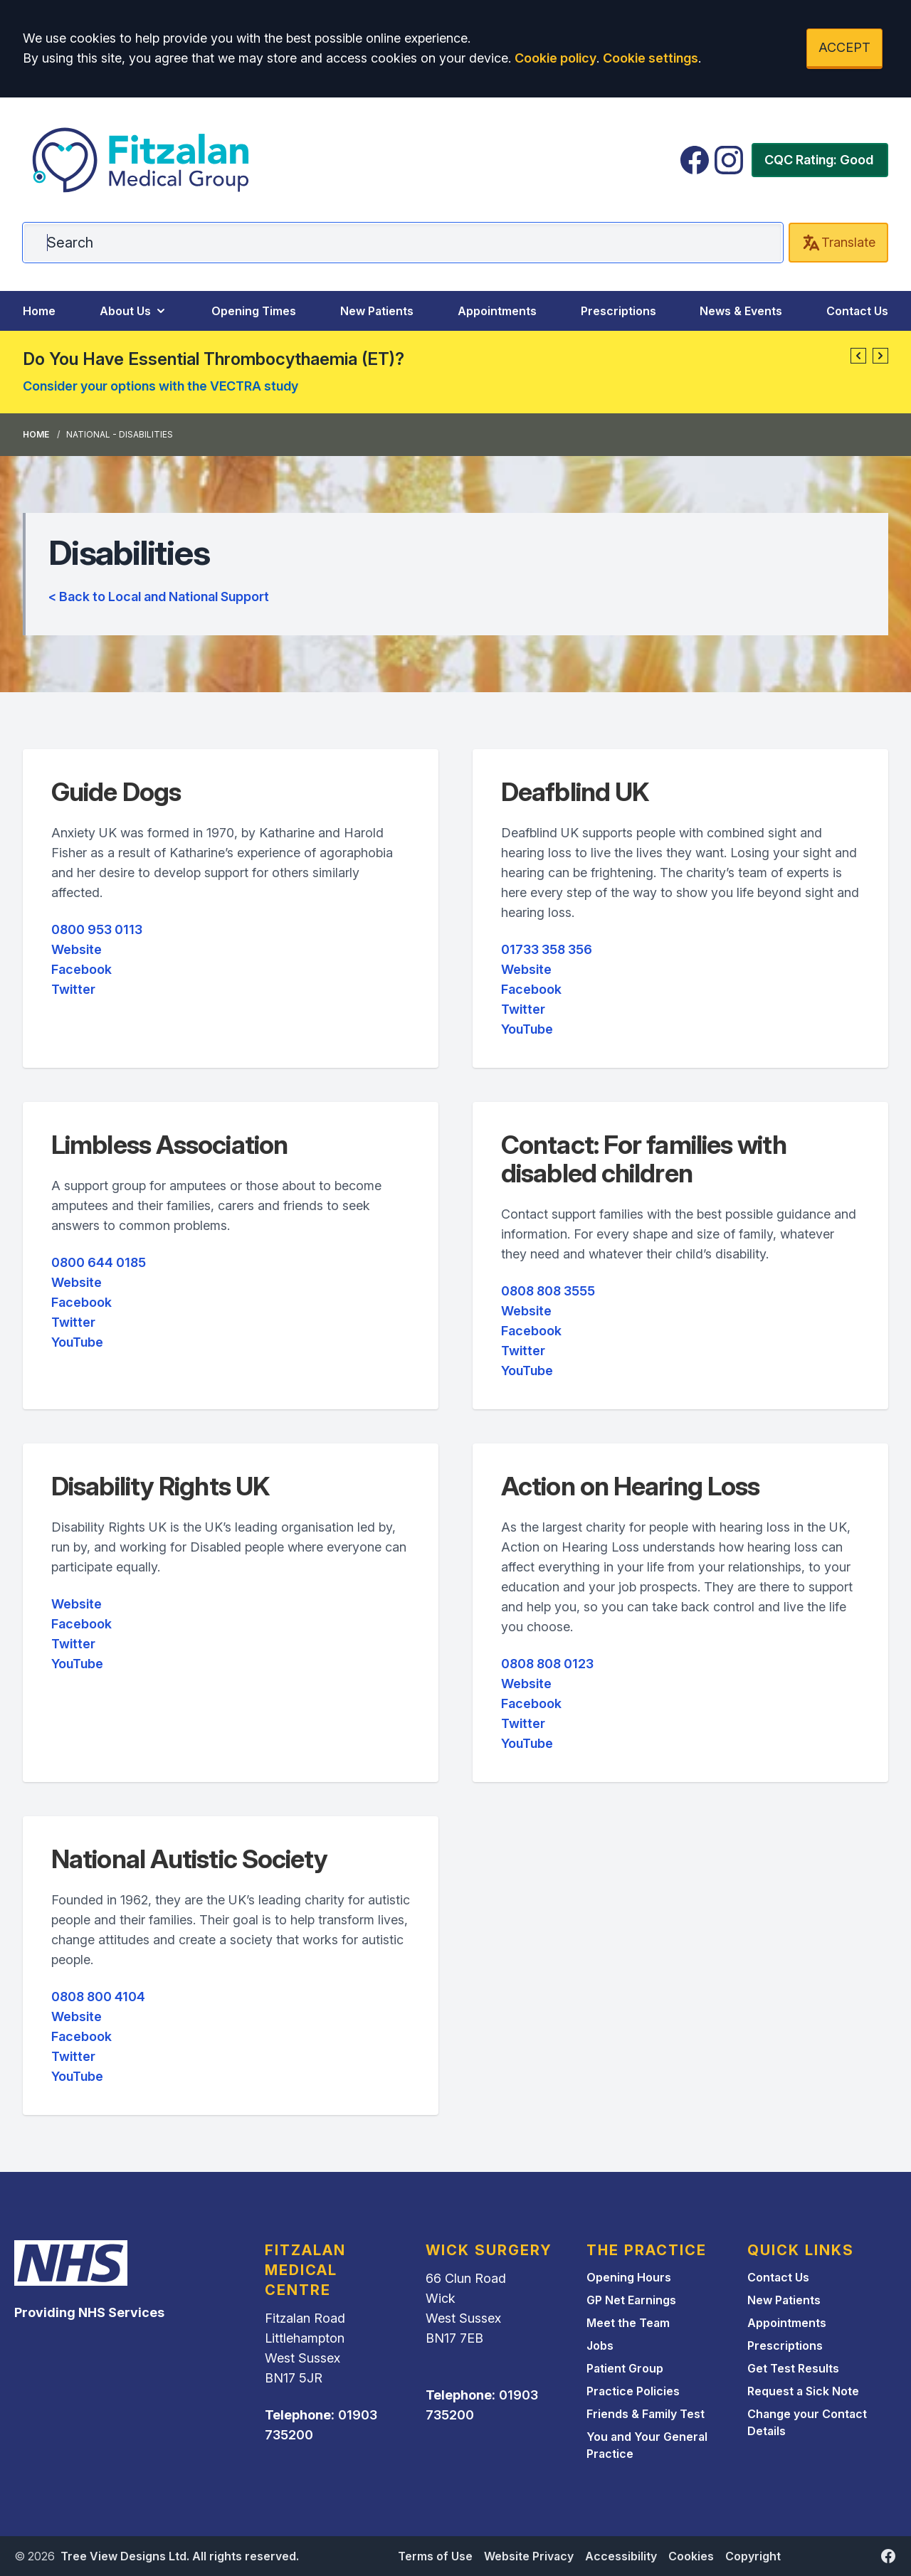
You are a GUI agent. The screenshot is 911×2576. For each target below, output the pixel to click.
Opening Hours (628, 2277)
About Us (134, 311)
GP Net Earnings (631, 2300)
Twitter (73, 989)
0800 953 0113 (96, 929)
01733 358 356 (546, 949)
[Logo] (141, 160)
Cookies (691, 2556)
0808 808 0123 (547, 1663)
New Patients (377, 311)
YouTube (527, 1029)
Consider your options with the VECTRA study (160, 385)
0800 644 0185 (98, 1262)
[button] (858, 356)
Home (39, 311)
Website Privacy (529, 2556)
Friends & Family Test (645, 2414)
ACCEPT (844, 47)
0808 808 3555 (548, 1290)
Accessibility (621, 2556)
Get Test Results (793, 2368)
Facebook (81, 969)
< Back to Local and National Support (158, 596)
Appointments (497, 311)
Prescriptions (618, 311)
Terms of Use (435, 2556)
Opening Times (253, 311)
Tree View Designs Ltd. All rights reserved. (179, 2556)
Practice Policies (633, 2391)
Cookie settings (650, 58)
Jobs (600, 2345)
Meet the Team (628, 2323)
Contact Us (857, 311)
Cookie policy (555, 58)
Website (76, 949)
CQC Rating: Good (818, 159)
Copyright (753, 2556)
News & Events (741, 311)
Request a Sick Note (803, 2391)
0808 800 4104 (98, 1996)
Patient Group (624, 2368)
